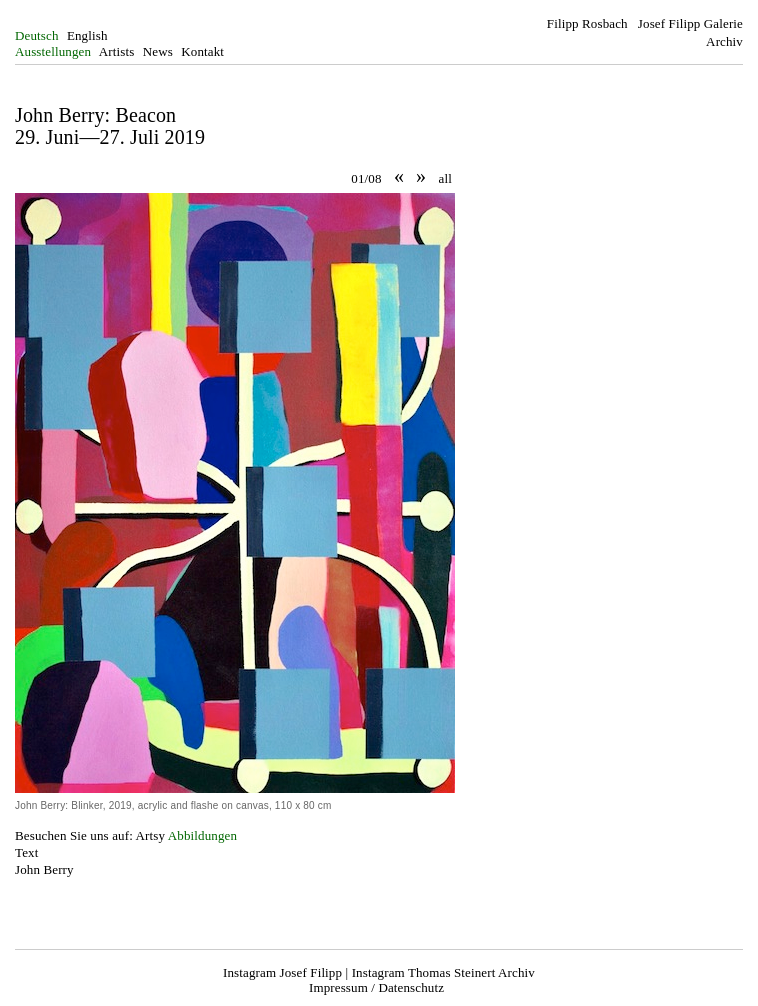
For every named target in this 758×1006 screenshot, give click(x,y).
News (158, 51)
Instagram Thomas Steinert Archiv (443, 972)
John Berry (44, 869)
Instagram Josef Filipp (282, 972)
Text (26, 852)
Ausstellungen (53, 51)
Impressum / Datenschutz (376, 987)
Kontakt (202, 51)
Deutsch (37, 35)
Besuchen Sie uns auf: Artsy (90, 835)
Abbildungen (202, 835)
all (445, 178)
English (87, 35)
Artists (117, 51)
